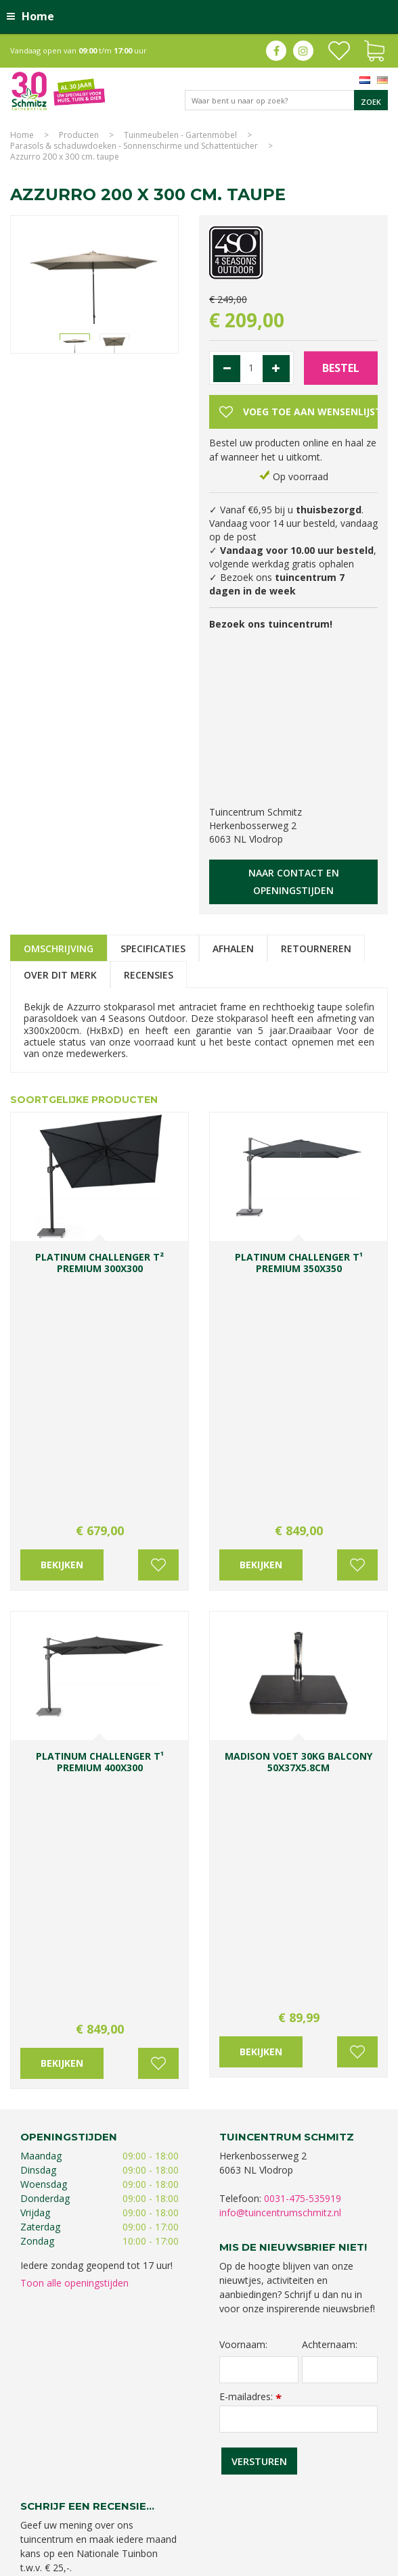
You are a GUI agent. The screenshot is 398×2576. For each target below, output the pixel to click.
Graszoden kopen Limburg (192, 2513)
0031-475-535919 (302, 1710)
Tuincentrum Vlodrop (295, 2486)
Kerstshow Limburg (182, 2500)
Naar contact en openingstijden (293, 881)
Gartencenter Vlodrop (98, 2500)
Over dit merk (60, 974)
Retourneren (316, 948)
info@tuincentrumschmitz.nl (280, 1724)
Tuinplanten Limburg (209, 2486)
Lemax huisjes (313, 2500)
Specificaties (152, 948)
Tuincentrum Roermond (198, 2527)
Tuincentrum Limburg (113, 2473)
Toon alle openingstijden (74, 1794)
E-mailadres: (250, 1908)
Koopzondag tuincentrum (207, 2473)
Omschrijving (58, 948)
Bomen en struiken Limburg (112, 2486)
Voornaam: (243, 1856)
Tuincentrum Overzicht (345, 2562)
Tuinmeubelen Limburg (292, 2513)
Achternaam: (329, 1856)
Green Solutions (263, 2562)
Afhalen (233, 948)
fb (276, 51)
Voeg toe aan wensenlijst (158, 1320)
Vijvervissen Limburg (97, 2513)
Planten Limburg (292, 2473)
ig (303, 51)
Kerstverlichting (252, 2500)
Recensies (148, 974)
